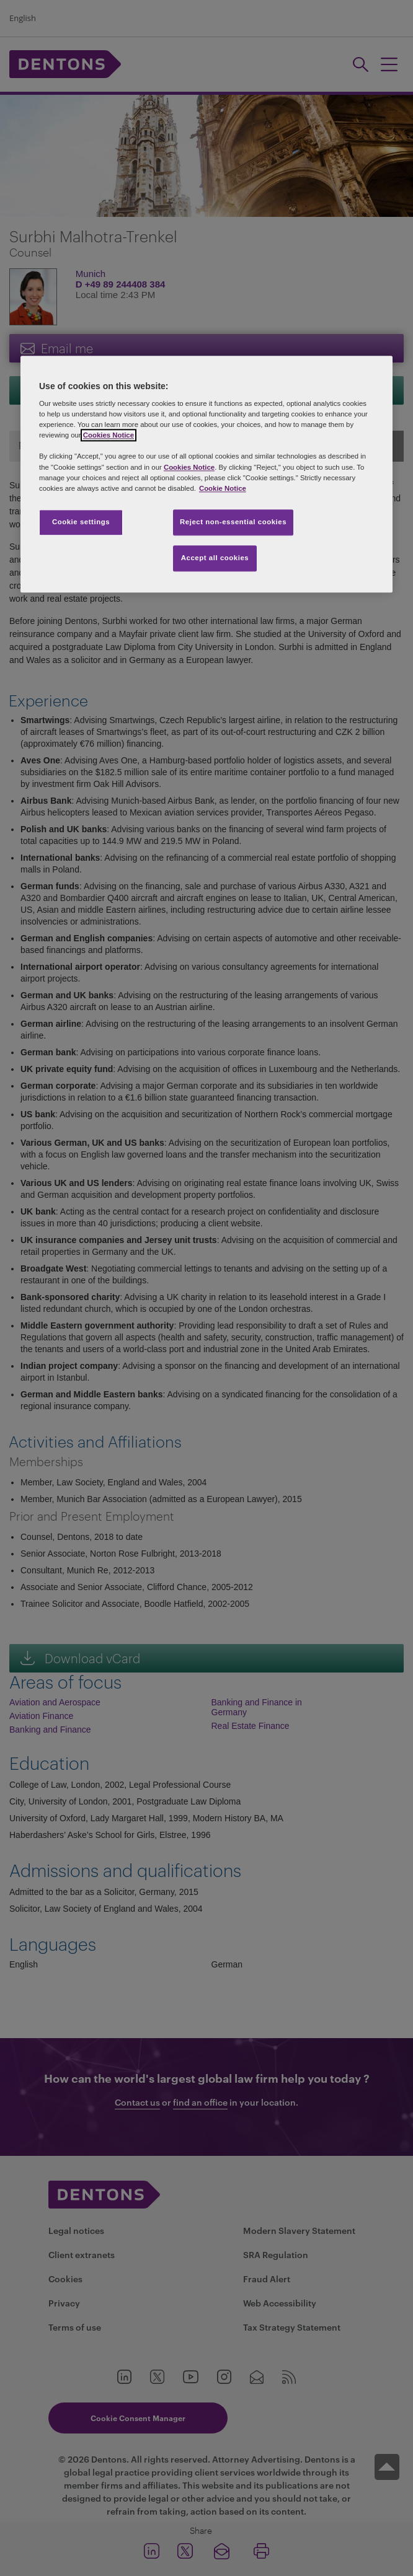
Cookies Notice (108, 435)
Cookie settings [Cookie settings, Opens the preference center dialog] (81, 521)
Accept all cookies (215, 557)
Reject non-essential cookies (233, 521)
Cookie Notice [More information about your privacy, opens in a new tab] (222, 488)
